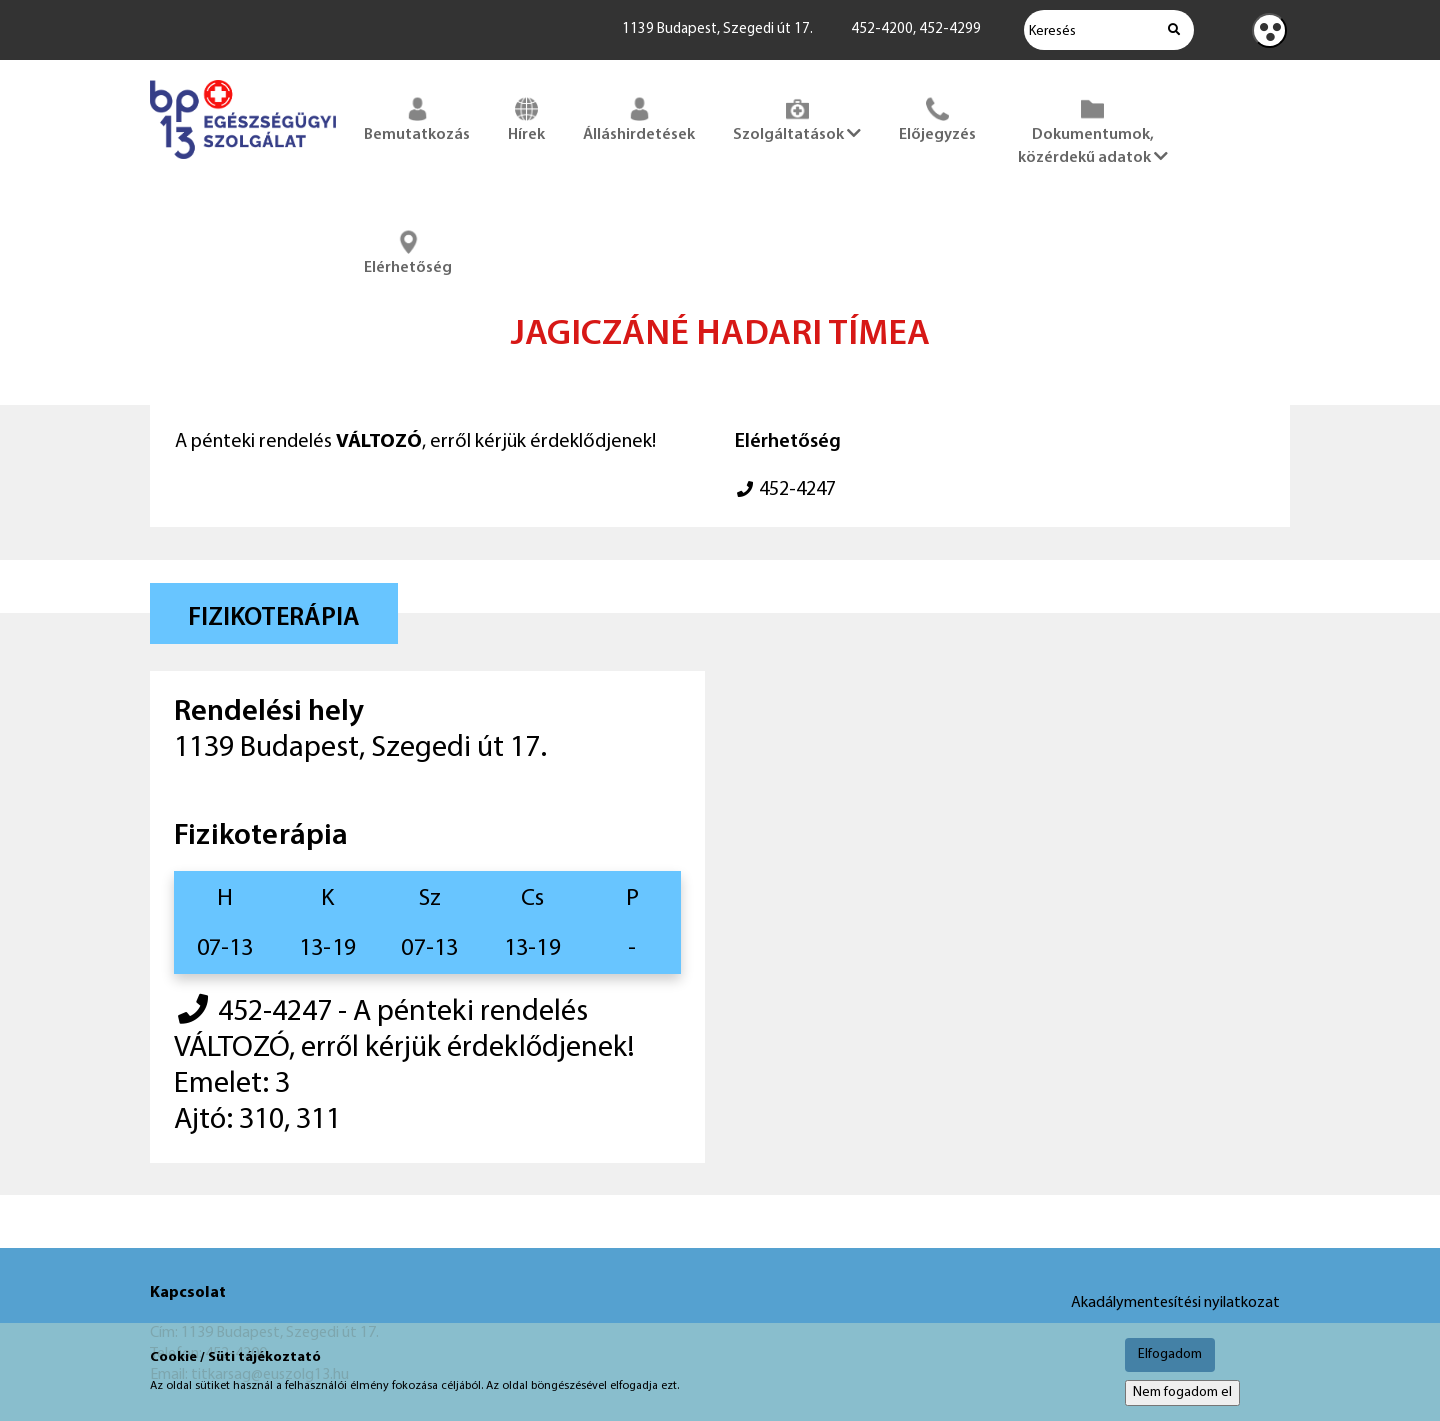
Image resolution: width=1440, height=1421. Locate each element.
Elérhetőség (408, 251)
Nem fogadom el (1182, 1392)
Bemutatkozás (417, 118)
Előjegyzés (937, 118)
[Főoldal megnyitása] (243, 163)
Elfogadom (1170, 1354)
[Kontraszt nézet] (1269, 30)
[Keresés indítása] (1174, 30)
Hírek (526, 118)
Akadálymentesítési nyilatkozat (1175, 1303)
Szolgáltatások (797, 118)
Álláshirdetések (639, 118)
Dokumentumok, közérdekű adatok (1093, 129)
